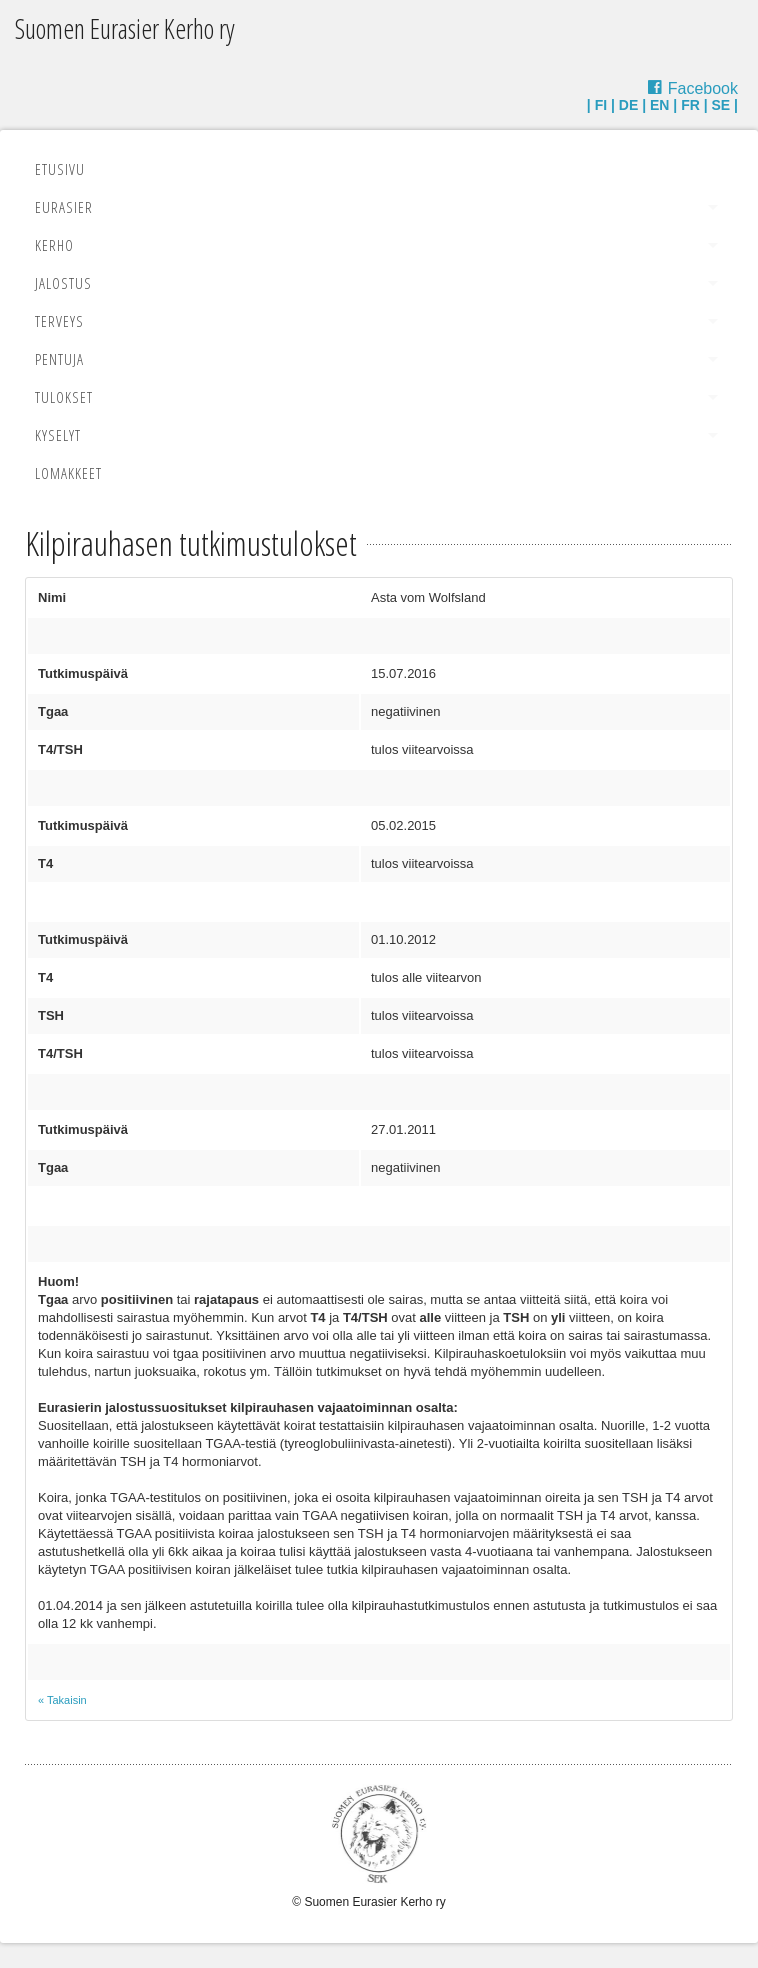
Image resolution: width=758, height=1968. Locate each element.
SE (721, 105)
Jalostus (63, 283)
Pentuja (59, 359)
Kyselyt (58, 435)
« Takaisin (62, 1700)
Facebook (703, 88)
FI (601, 105)
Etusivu (60, 169)
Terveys (59, 321)
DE (628, 105)
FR (690, 105)
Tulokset (64, 397)
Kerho (54, 245)
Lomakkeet (68, 473)
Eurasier (64, 207)
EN (659, 105)
